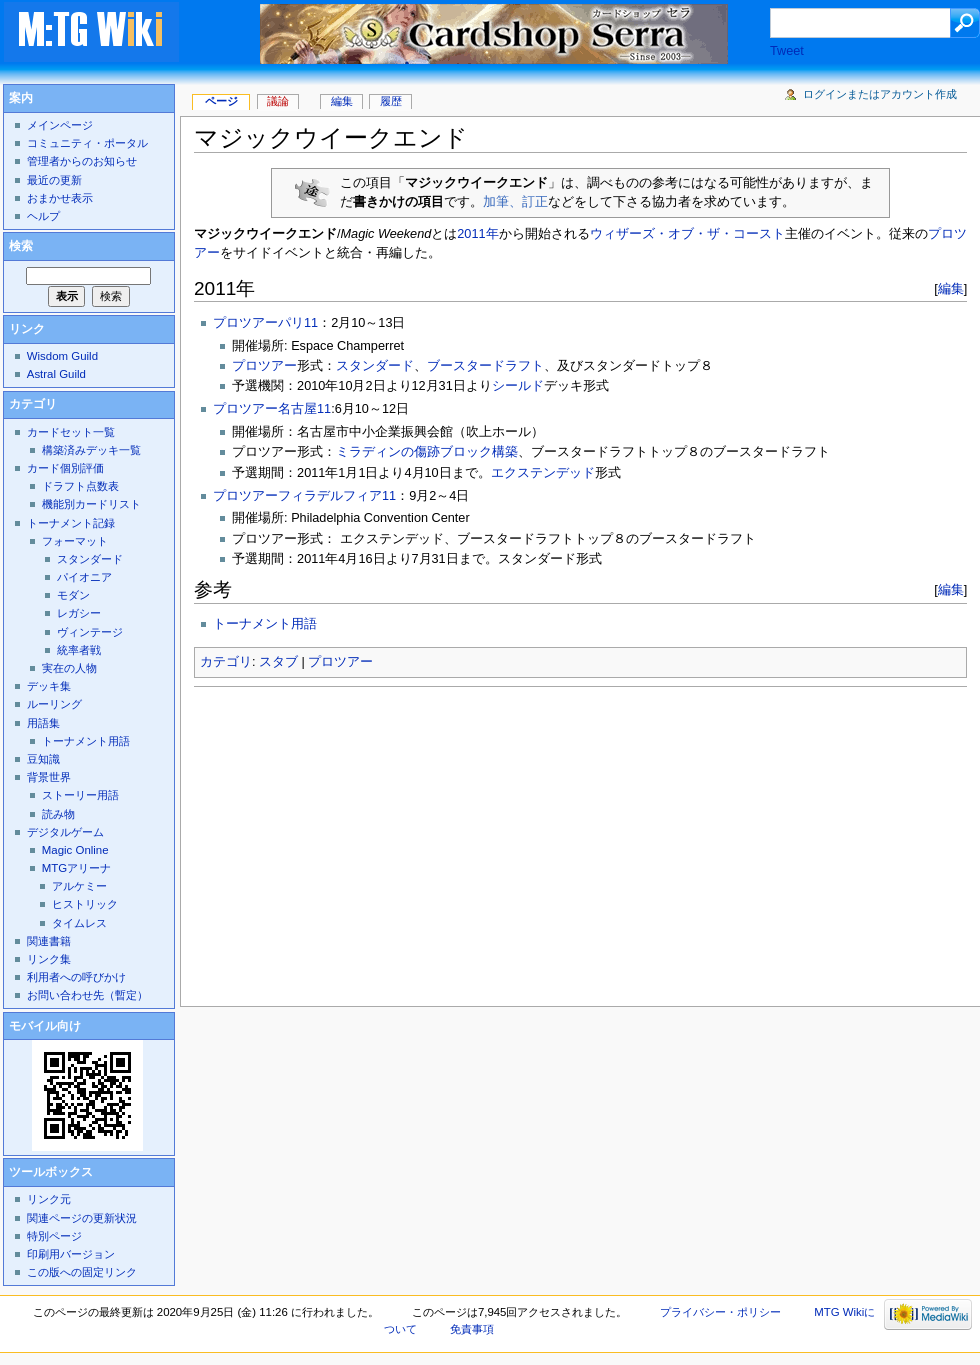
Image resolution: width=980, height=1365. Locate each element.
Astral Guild (56, 374)
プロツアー (264, 366)
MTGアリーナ (76, 868)
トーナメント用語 (265, 624)
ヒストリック (85, 904)
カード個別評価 (65, 468)
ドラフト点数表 (80, 486)
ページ (221, 101)
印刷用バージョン (71, 1254)
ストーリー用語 (80, 795)
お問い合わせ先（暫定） (87, 995)
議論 (278, 101)
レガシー (79, 613)
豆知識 (43, 759)
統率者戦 (79, 650)
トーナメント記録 (71, 523)
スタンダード (375, 366)
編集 (951, 288)
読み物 (58, 814)
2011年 (477, 234)
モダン (73, 595)
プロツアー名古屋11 (272, 409)
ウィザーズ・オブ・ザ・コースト (687, 234)
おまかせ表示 (60, 198)
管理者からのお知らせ (82, 161)
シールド (518, 386)
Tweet (787, 51)
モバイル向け (45, 1026)
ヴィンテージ (90, 632)
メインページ (60, 125)
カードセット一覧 (71, 432)
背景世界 (49, 777)
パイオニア (84, 577)
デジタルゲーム (65, 832)
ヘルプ (43, 216)
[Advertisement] (489, 841)
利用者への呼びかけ (76, 977)
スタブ (278, 662)
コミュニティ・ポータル (87, 143)
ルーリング (54, 704)
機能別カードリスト (91, 504)
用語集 (43, 723)
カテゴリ (226, 662)
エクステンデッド (543, 473)
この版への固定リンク (82, 1272)
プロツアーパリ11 (265, 323)
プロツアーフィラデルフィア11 (304, 496)
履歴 (391, 101)
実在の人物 (69, 668)
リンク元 (49, 1199)
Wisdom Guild (62, 356)
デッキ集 (49, 686)
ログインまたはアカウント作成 (880, 94)
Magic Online (75, 850)
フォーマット (75, 541)
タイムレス (79, 923)
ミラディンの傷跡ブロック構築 (427, 452)
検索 (21, 246)
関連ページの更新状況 (82, 1218)
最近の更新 (54, 180)
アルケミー (79, 886)
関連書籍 (49, 941)
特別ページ (54, 1236)
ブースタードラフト (485, 366)
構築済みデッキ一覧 (91, 450)
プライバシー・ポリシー (720, 1312)
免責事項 (472, 1329)
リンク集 (49, 959)
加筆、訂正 (515, 202)
